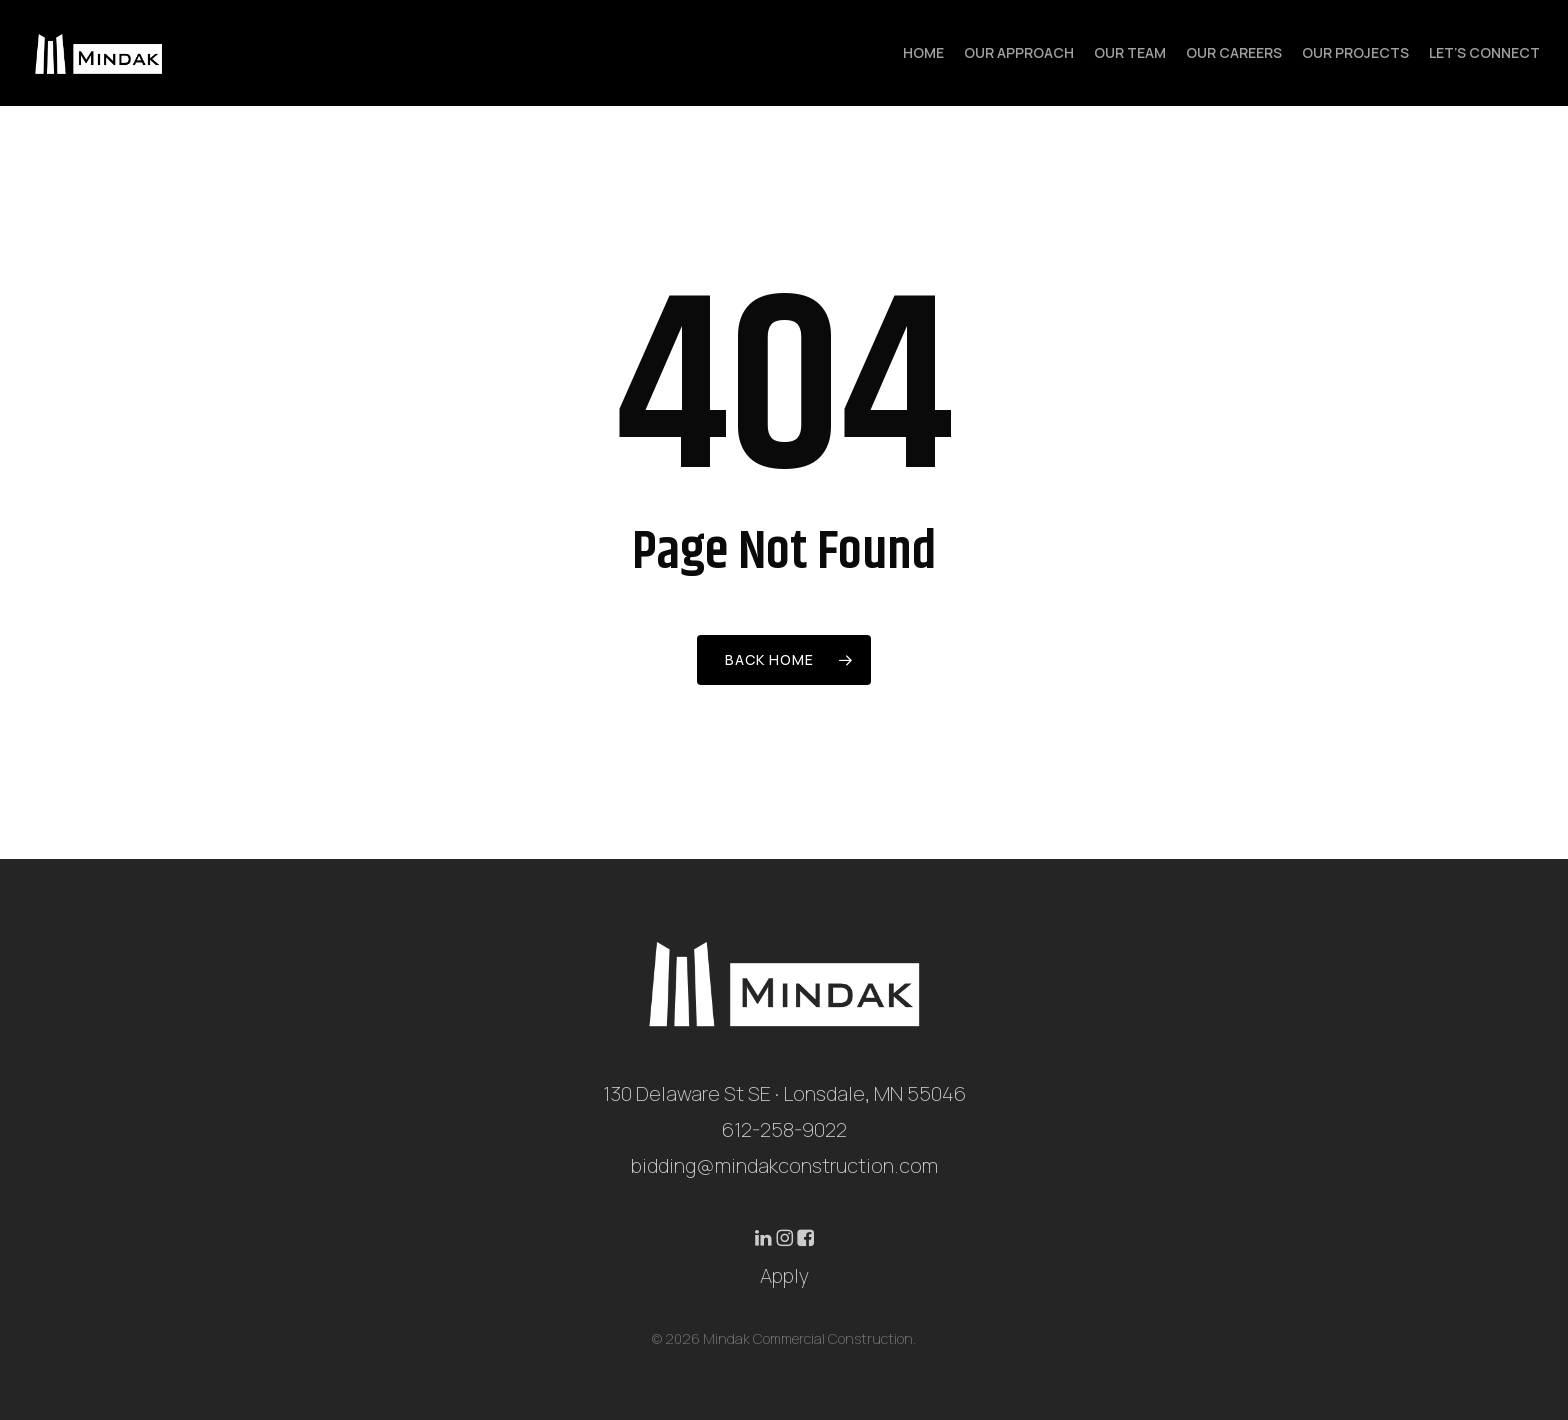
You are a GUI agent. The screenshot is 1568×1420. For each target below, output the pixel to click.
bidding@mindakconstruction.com (784, 1165)
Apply (784, 1275)
